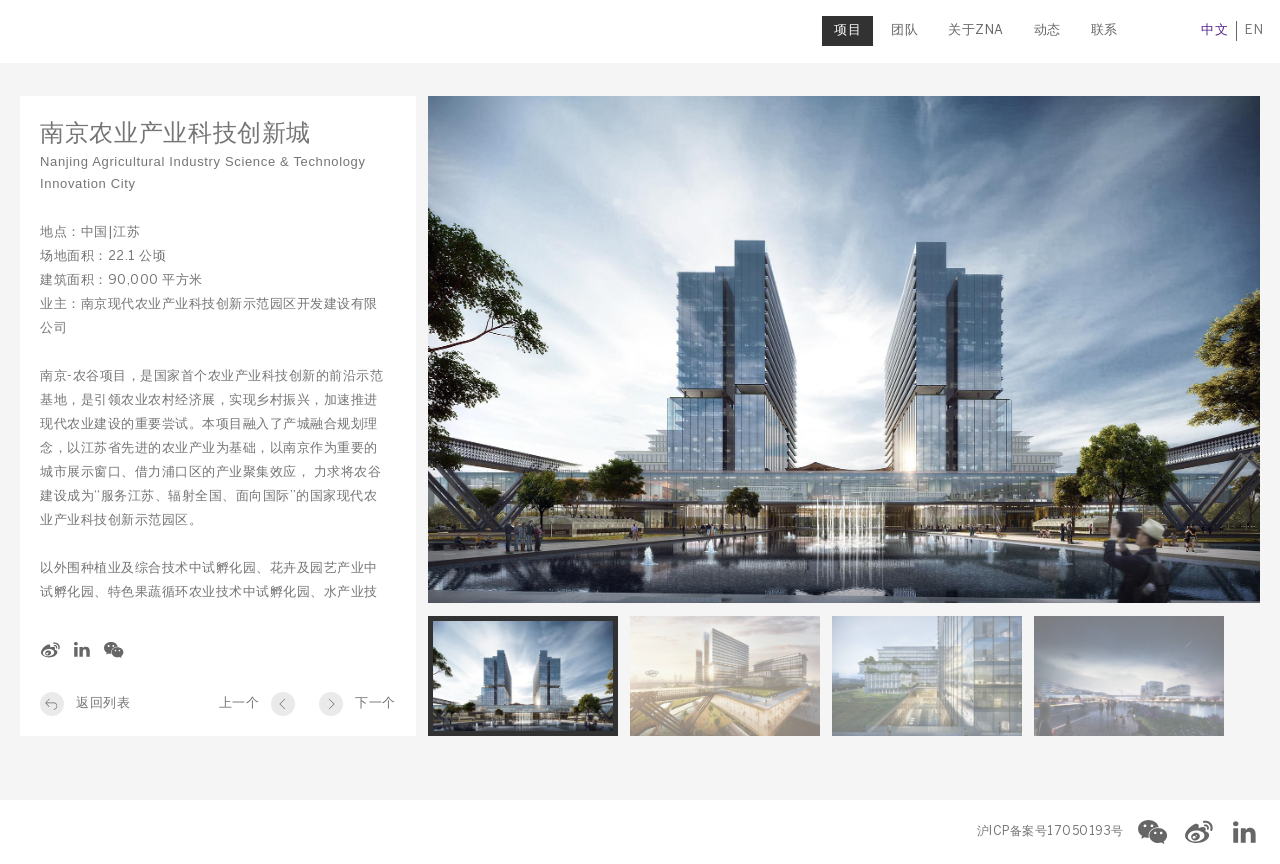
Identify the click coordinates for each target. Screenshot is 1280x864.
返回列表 (103, 703)
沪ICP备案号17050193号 (1050, 831)
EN (1251, 30)
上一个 (239, 703)
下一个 (375, 703)
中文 (1211, 30)
